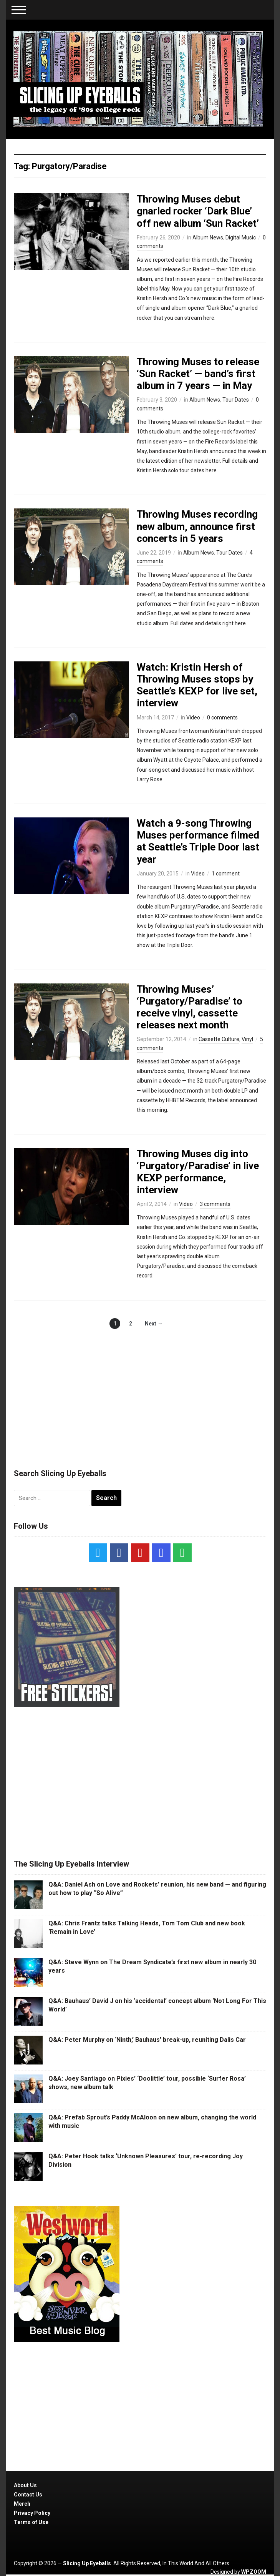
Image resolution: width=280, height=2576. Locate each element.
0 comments (222, 717)
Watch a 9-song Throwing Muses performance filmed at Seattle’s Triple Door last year (198, 841)
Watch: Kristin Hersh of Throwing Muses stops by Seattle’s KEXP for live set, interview (197, 685)
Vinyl (247, 1039)
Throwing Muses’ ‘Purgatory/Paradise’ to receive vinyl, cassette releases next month (189, 1007)
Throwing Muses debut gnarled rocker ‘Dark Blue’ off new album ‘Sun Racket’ (198, 211)
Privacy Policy (32, 2513)
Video (193, 717)
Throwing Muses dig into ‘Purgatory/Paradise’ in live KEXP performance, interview (198, 1172)
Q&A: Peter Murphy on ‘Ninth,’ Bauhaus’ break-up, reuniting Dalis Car (147, 2039)
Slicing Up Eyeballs (87, 2563)
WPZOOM (253, 2572)
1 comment (226, 873)
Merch (22, 2504)
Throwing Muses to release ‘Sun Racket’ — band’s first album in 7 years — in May (198, 373)
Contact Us (28, 2494)
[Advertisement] (140, 1391)
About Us (25, 2485)
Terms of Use (31, 2522)
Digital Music (240, 237)
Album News (207, 237)
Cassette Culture (219, 1039)
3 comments (215, 1204)
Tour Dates (235, 400)
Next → (154, 1323)
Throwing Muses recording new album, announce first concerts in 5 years (197, 526)
